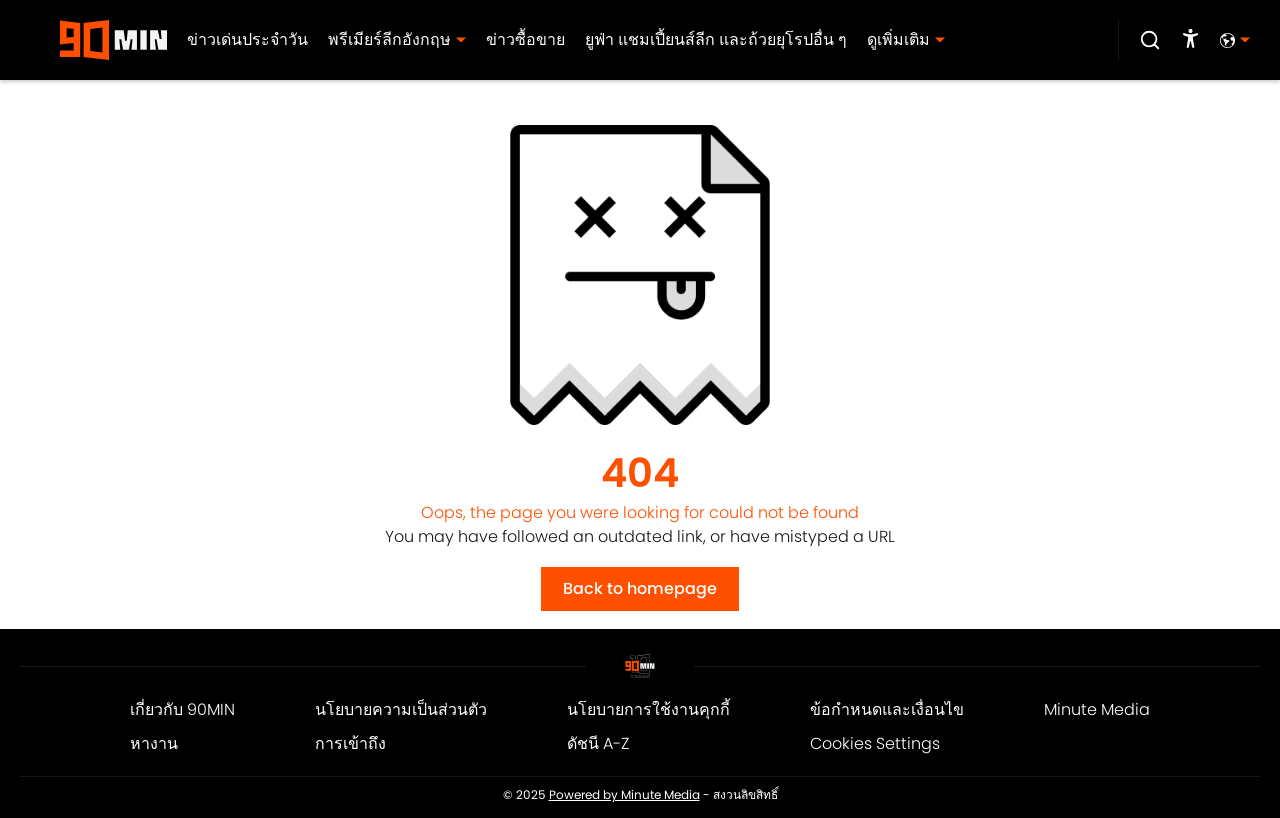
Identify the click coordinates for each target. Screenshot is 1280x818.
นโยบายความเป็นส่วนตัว (401, 709)
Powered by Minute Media (624, 795)
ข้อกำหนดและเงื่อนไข (887, 709)
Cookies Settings (875, 743)
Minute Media (1097, 709)
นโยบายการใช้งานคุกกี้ (648, 709)
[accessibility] (1190, 40)
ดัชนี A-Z (598, 743)
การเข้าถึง (350, 743)
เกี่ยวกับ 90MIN (182, 709)
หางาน (154, 743)
